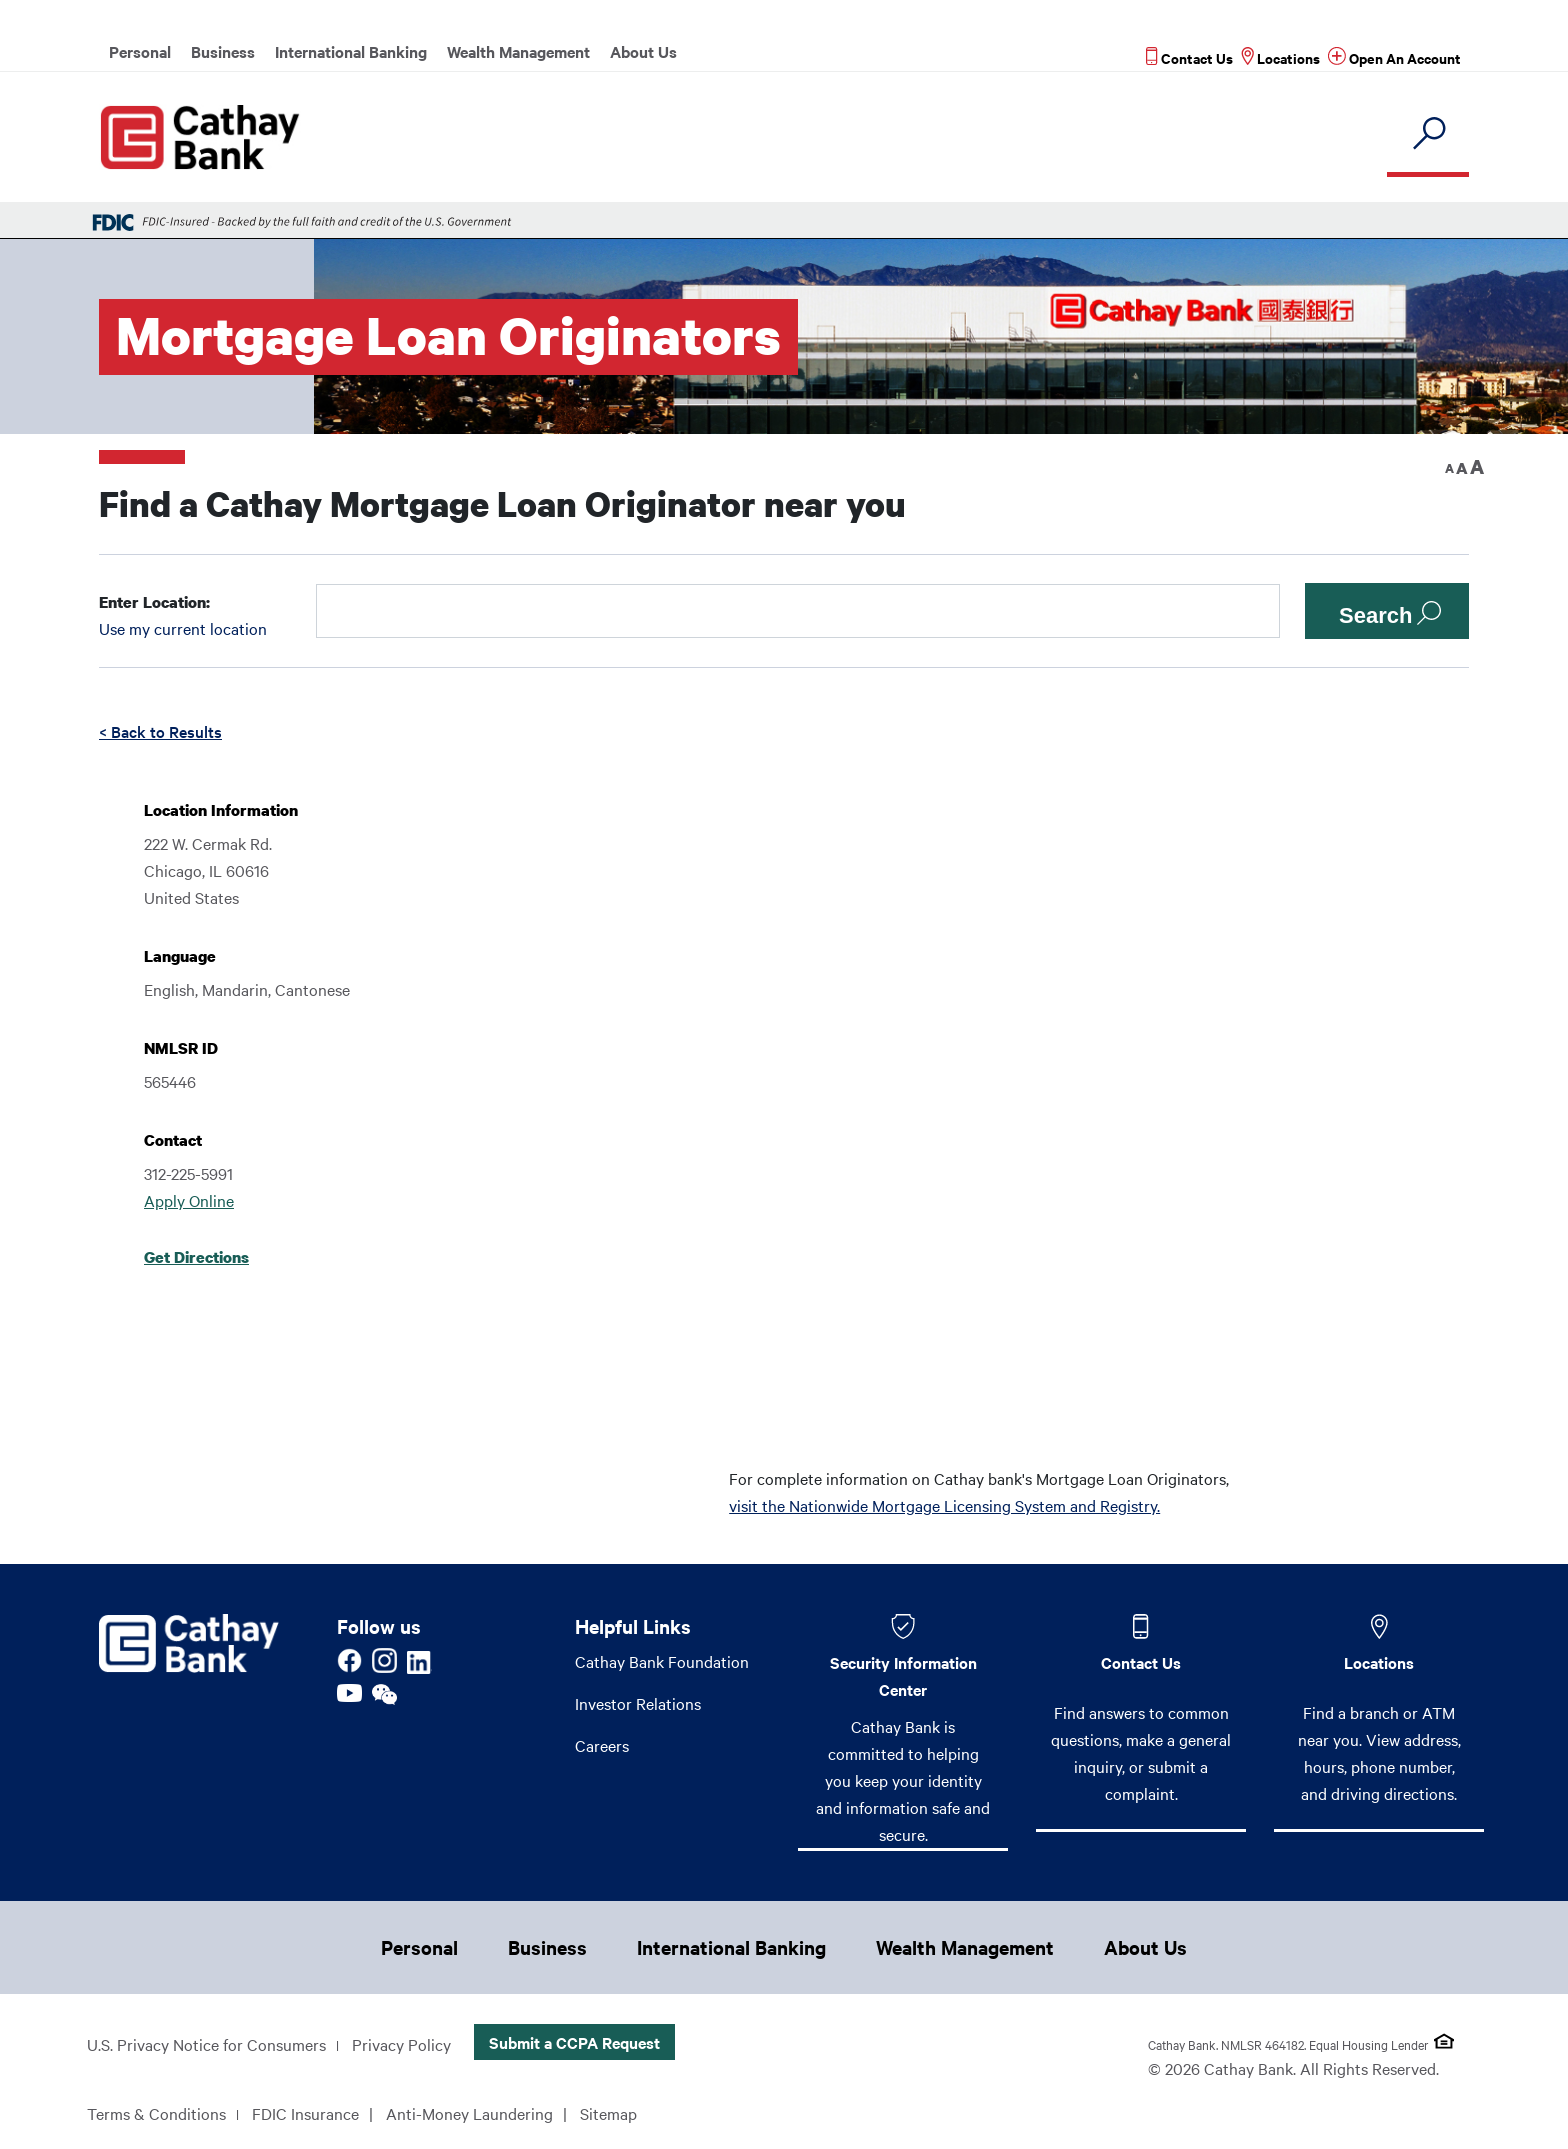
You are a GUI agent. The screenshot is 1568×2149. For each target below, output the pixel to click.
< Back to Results (160, 731)
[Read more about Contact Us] (1189, 57)
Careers (602, 1745)
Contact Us (1141, 1662)
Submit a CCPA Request (574, 2042)
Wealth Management (518, 51)
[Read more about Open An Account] (1394, 57)
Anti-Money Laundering (469, 2113)
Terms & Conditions (156, 2113)
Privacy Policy (401, 2044)
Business (223, 51)
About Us (643, 51)
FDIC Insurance (305, 2113)
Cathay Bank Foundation (662, 1661)
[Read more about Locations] (1280, 57)
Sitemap (608, 2113)
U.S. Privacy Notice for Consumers (206, 2044)
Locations (1379, 1662)
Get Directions (196, 1257)
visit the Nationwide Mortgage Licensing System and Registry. (944, 1505)
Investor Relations (638, 1703)
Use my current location (183, 628)
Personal (140, 51)
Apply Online (189, 1200)
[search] (1428, 134)
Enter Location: (154, 602)
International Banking (351, 51)
